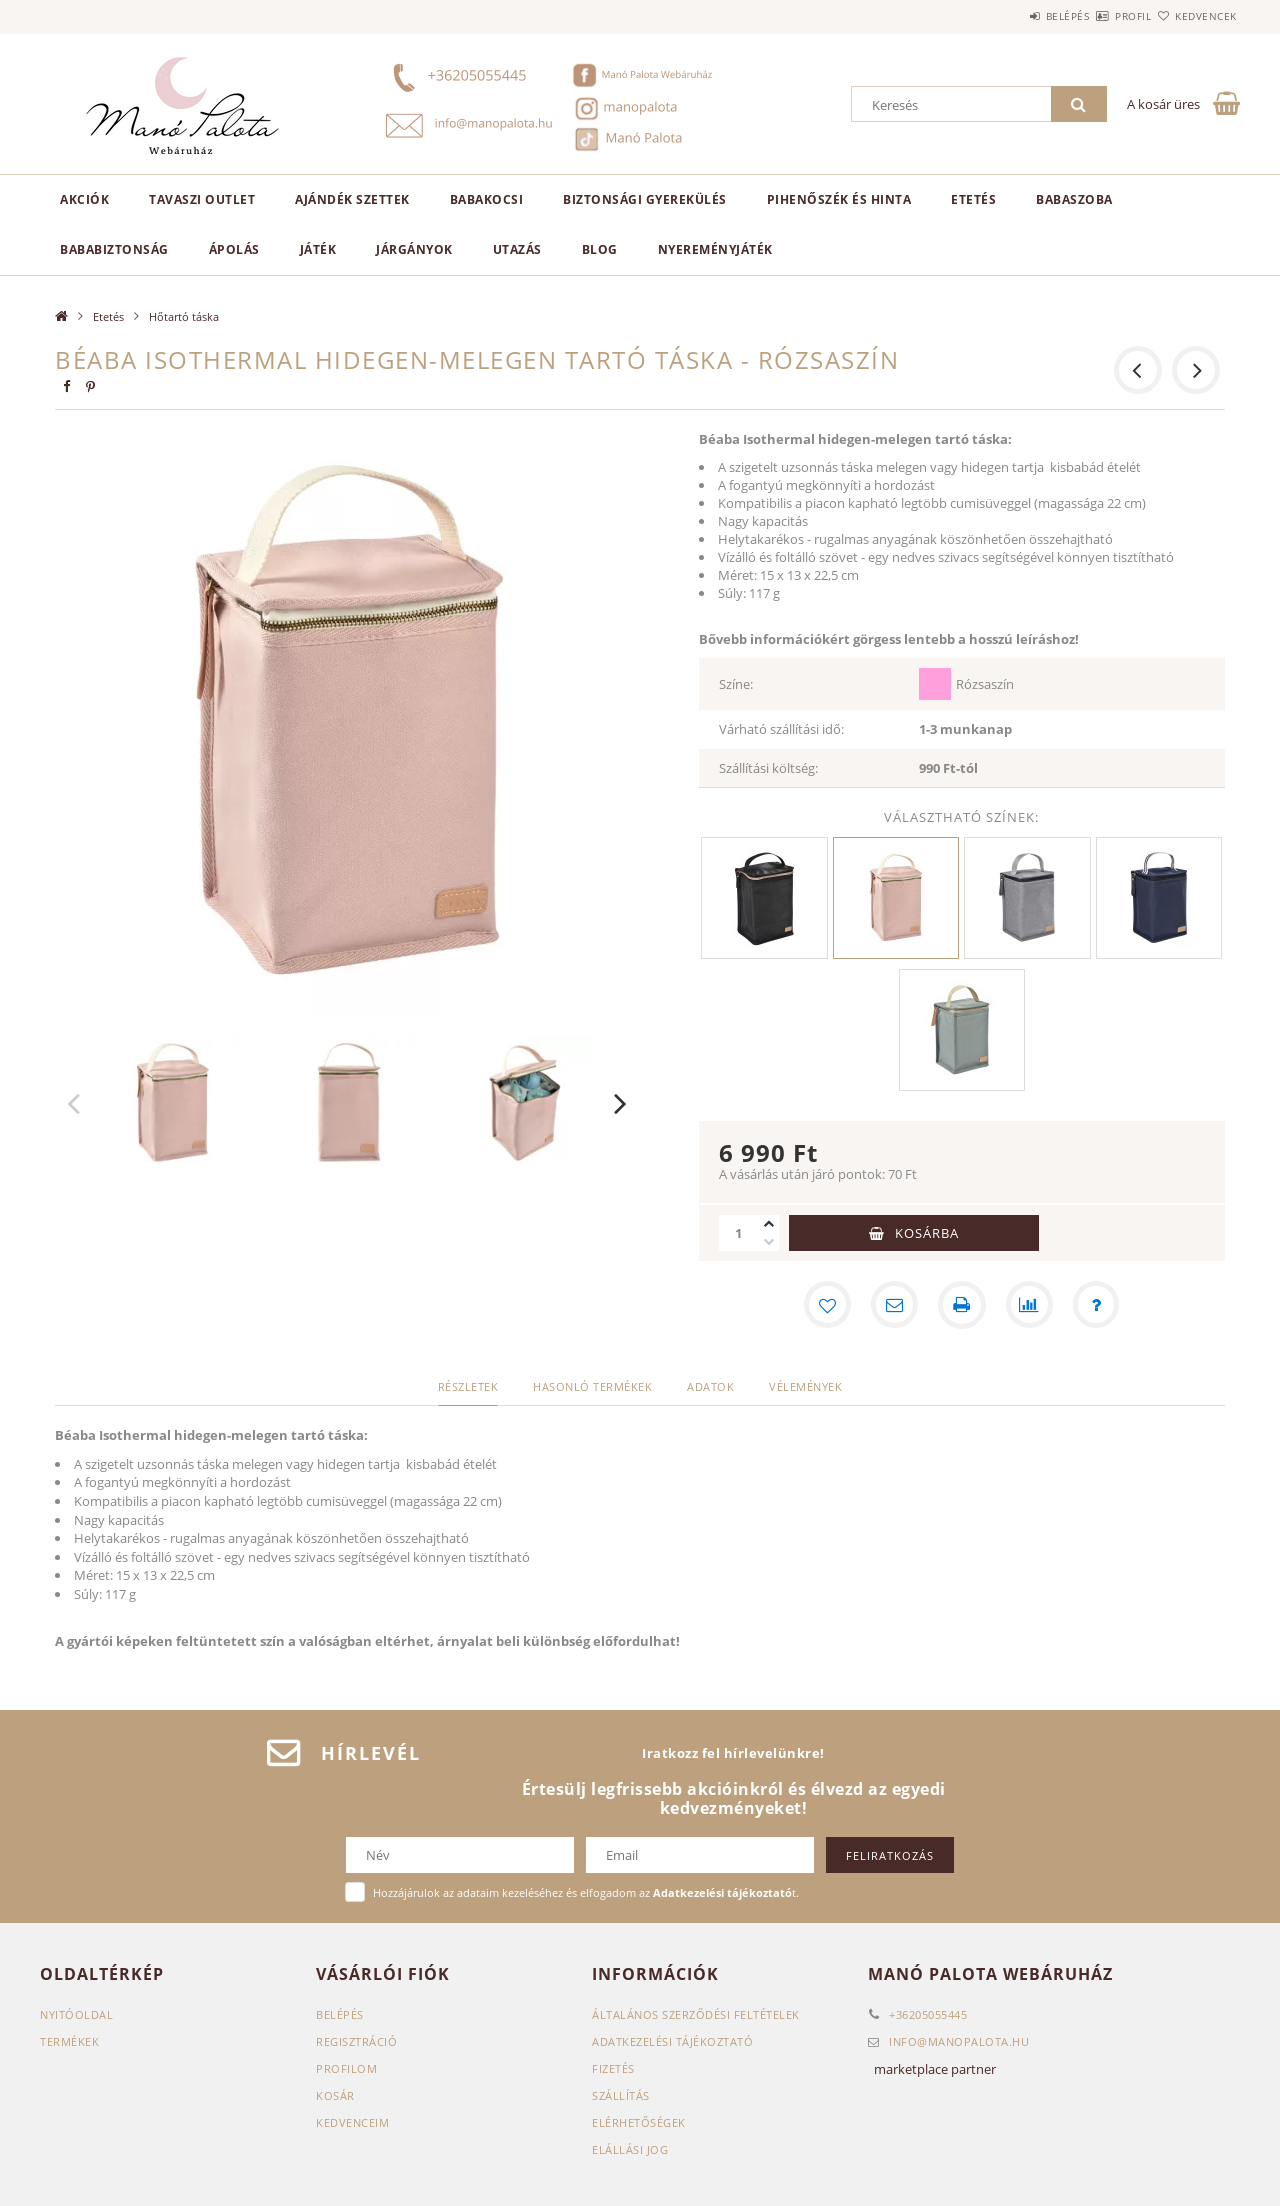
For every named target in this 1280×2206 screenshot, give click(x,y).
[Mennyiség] (739, 1233)
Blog (600, 249)
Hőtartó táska (184, 316)
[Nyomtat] (962, 1305)
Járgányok (414, 249)
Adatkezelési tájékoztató (672, 2041)
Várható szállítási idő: (781, 729)
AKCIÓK (84, 199)
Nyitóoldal (76, 2014)
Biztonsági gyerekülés (645, 199)
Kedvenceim (352, 2122)
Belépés (1009, 16)
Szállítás (621, 2095)
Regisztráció (356, 2041)
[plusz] (769, 1224)
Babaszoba (1074, 199)
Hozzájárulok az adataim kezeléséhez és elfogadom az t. (586, 1892)
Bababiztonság (114, 249)
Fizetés (613, 2068)
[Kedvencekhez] (826, 1305)
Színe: (736, 684)
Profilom (346, 2068)
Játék (318, 249)
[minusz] (769, 1242)
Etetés (973, 199)
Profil (1098, 16)
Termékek (69, 2041)
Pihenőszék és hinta (839, 199)
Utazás (517, 249)
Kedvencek (1195, 16)
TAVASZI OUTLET (202, 199)
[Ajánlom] (894, 1305)
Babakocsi (487, 199)
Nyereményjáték (715, 249)
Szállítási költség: (768, 768)
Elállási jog (630, 2149)
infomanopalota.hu (959, 2041)
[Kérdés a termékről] (1098, 1305)
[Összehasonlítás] (1030, 1305)
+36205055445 (928, 2014)
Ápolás (234, 249)
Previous (74, 1103)
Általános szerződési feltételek (696, 2014)
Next (621, 1103)
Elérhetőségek (639, 2122)
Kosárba (927, 1233)
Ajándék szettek (352, 199)
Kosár (335, 2095)
